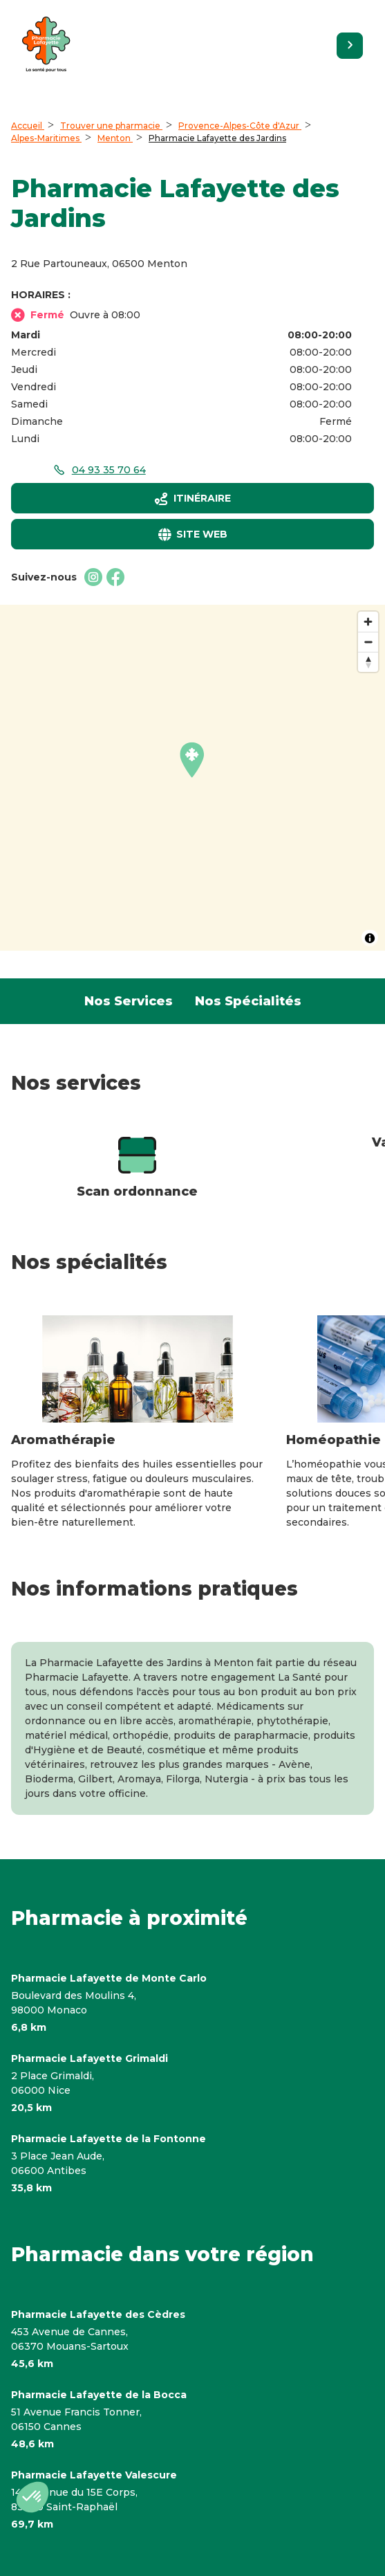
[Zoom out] (368, 642)
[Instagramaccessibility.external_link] (93, 577)
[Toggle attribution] (369, 938)
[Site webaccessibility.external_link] (192, 534)
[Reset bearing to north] (368, 662)
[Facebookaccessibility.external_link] (115, 577)
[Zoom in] (368, 622)
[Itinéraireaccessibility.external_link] (192, 498)
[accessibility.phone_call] (99, 470)
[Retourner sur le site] (350, 46)
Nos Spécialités (248, 1001)
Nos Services (128, 1001)
